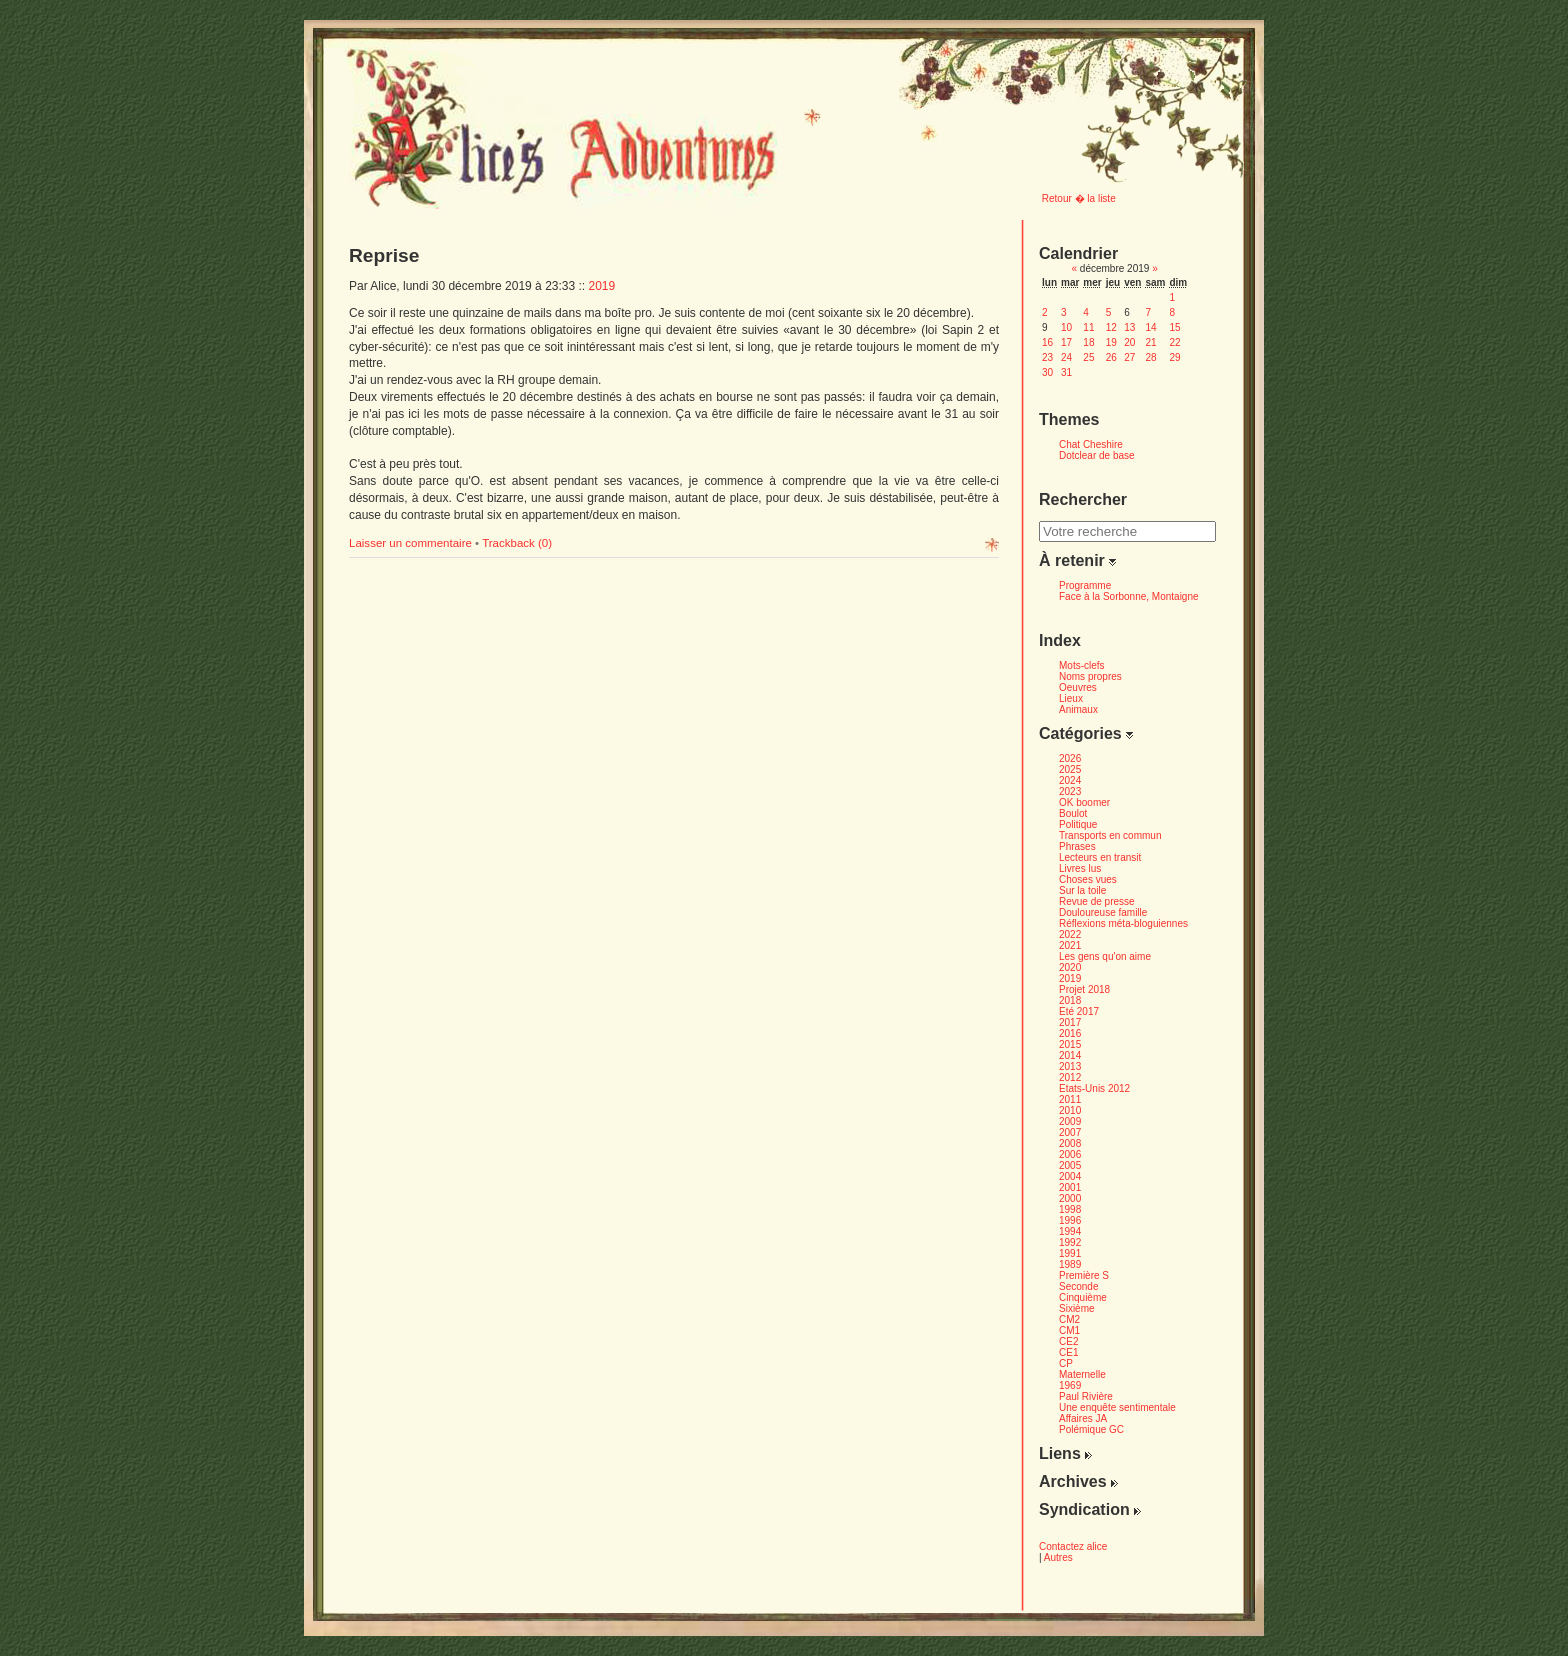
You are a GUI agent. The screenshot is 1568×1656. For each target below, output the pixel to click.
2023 (1070, 791)
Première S (1084, 1275)
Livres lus (1080, 868)
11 (1088, 327)
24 (1066, 357)
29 (1174, 357)
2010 (1070, 1110)
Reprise (384, 255)
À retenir (1077, 560)
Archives (1078, 1481)
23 (1047, 357)
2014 (1070, 1055)
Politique (1078, 824)
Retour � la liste (1079, 198)
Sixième (1077, 1308)
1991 (1070, 1253)
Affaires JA (1083, 1418)
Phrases (1077, 846)
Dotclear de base (1097, 455)
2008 (1070, 1143)
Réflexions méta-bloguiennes (1123, 923)
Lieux (1071, 698)
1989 (1070, 1264)
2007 (1070, 1132)
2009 (1070, 1121)
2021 (1070, 945)
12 (1111, 327)
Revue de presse (1097, 901)
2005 (1070, 1165)
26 (1111, 357)
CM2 (1069, 1319)
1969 (1070, 1385)
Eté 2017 (1079, 1011)
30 (1047, 372)
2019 (602, 286)
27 (1129, 357)
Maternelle (1082, 1374)
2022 (1070, 934)
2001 (1070, 1187)
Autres (1058, 1557)
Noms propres (1090, 676)
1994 (1070, 1231)
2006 (1070, 1154)
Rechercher (1083, 499)
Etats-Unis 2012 (1094, 1088)
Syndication (1090, 1509)
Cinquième (1083, 1297)
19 (1111, 342)
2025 (1070, 769)
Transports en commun (1110, 835)
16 (1047, 342)
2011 (1070, 1099)
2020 (1070, 967)
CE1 (1068, 1352)
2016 (1070, 1033)
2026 (1070, 758)
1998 (1070, 1209)
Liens (1065, 1453)
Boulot (1073, 813)
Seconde (1078, 1286)
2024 (1070, 780)
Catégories (1086, 733)
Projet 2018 (1084, 989)
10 (1066, 327)
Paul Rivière (1086, 1396)
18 (1088, 342)
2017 (1070, 1022)
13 (1129, 327)
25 (1088, 357)
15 (1174, 327)
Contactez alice (1073, 1546)
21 (1150, 342)
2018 (1070, 1000)
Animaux (1078, 709)
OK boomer (1084, 802)
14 (1150, 327)
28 (1150, 357)
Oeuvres (1078, 687)
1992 (1070, 1242)
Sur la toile (1082, 890)
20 (1129, 342)
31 (1066, 372)
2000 (1070, 1198)
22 (1174, 342)
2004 (1070, 1176)
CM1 (1069, 1330)
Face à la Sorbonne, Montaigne (1129, 596)
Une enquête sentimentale (1117, 1407)
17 (1066, 342)
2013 (1070, 1066)
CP (1066, 1363)
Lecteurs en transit (1100, 857)
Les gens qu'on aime (1105, 956)
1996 (1070, 1220)
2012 (1070, 1077)
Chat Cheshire (1091, 444)
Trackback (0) (517, 543)
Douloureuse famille (1103, 912)
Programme (1085, 585)
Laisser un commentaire (412, 543)
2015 (1070, 1044)
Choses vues (1088, 879)
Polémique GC (1091, 1429)
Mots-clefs (1082, 665)
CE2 (1068, 1341)
